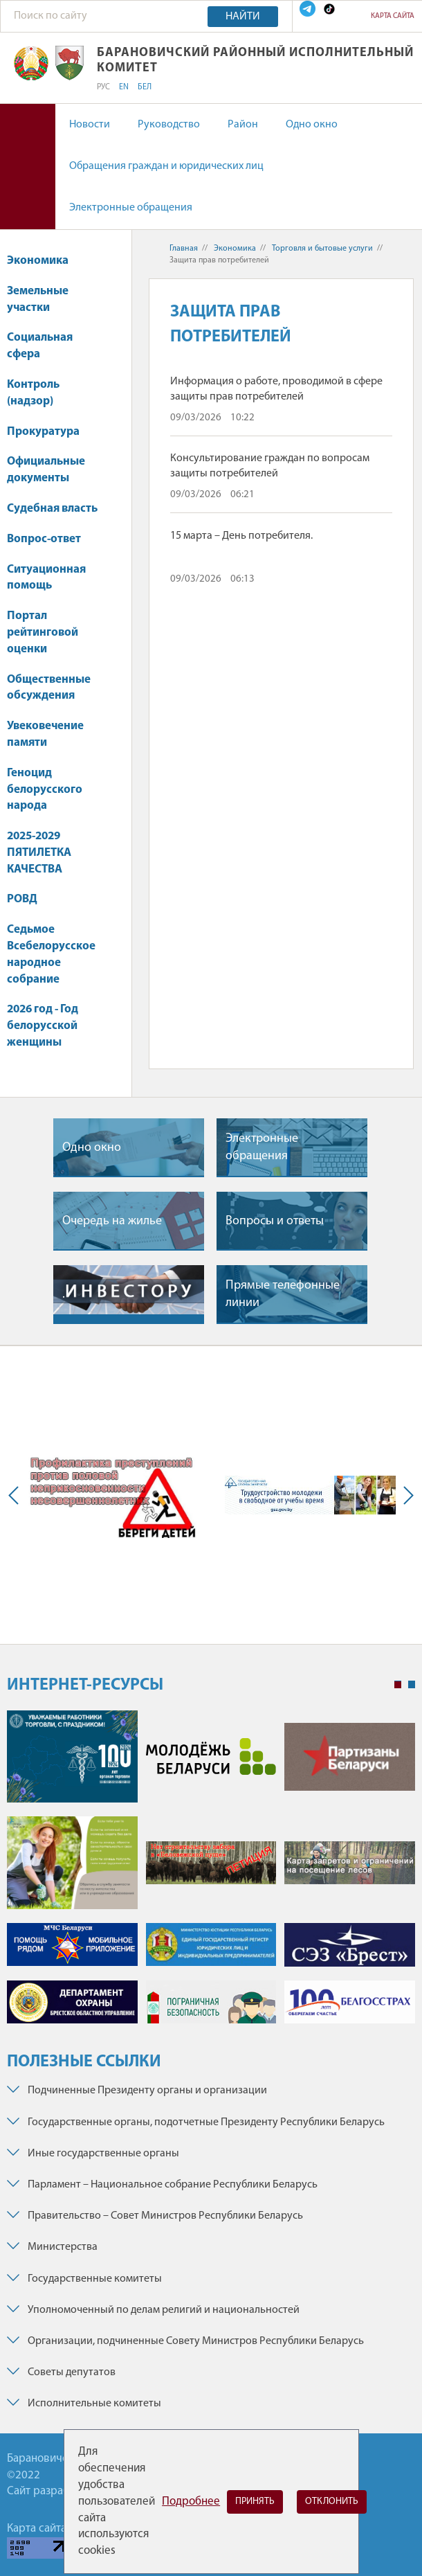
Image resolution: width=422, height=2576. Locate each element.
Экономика (44, 261)
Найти (243, 16)
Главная (183, 248)
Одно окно (312, 124)
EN (124, 87)
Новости (89, 124)
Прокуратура (50, 432)
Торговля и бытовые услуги (322, 248)
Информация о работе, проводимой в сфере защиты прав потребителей (276, 389)
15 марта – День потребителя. (241, 536)
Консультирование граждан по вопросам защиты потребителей (269, 466)
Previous (16, 1495)
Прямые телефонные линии (283, 1294)
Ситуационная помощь (46, 578)
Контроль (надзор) (36, 393)
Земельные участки (37, 299)
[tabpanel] (211, 1873)
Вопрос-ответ (44, 539)
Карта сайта (392, 16)
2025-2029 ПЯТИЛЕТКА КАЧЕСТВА (39, 852)
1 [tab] (397, 1684)
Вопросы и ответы (275, 1221)
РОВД (22, 899)
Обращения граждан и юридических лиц (166, 166)
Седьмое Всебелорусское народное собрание (51, 954)
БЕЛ (145, 87)
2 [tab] (411, 1684)
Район (243, 124)
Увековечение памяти (45, 734)
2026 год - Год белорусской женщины (42, 1025)
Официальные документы (46, 470)
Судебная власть (52, 509)
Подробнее (191, 2501)
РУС (103, 87)
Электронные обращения (130, 207)
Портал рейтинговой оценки (42, 632)
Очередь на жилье (112, 1221)
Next (405, 1495)
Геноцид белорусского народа (44, 789)
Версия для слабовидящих (27, 166)
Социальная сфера (40, 346)
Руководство (169, 124)
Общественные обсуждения (49, 688)
